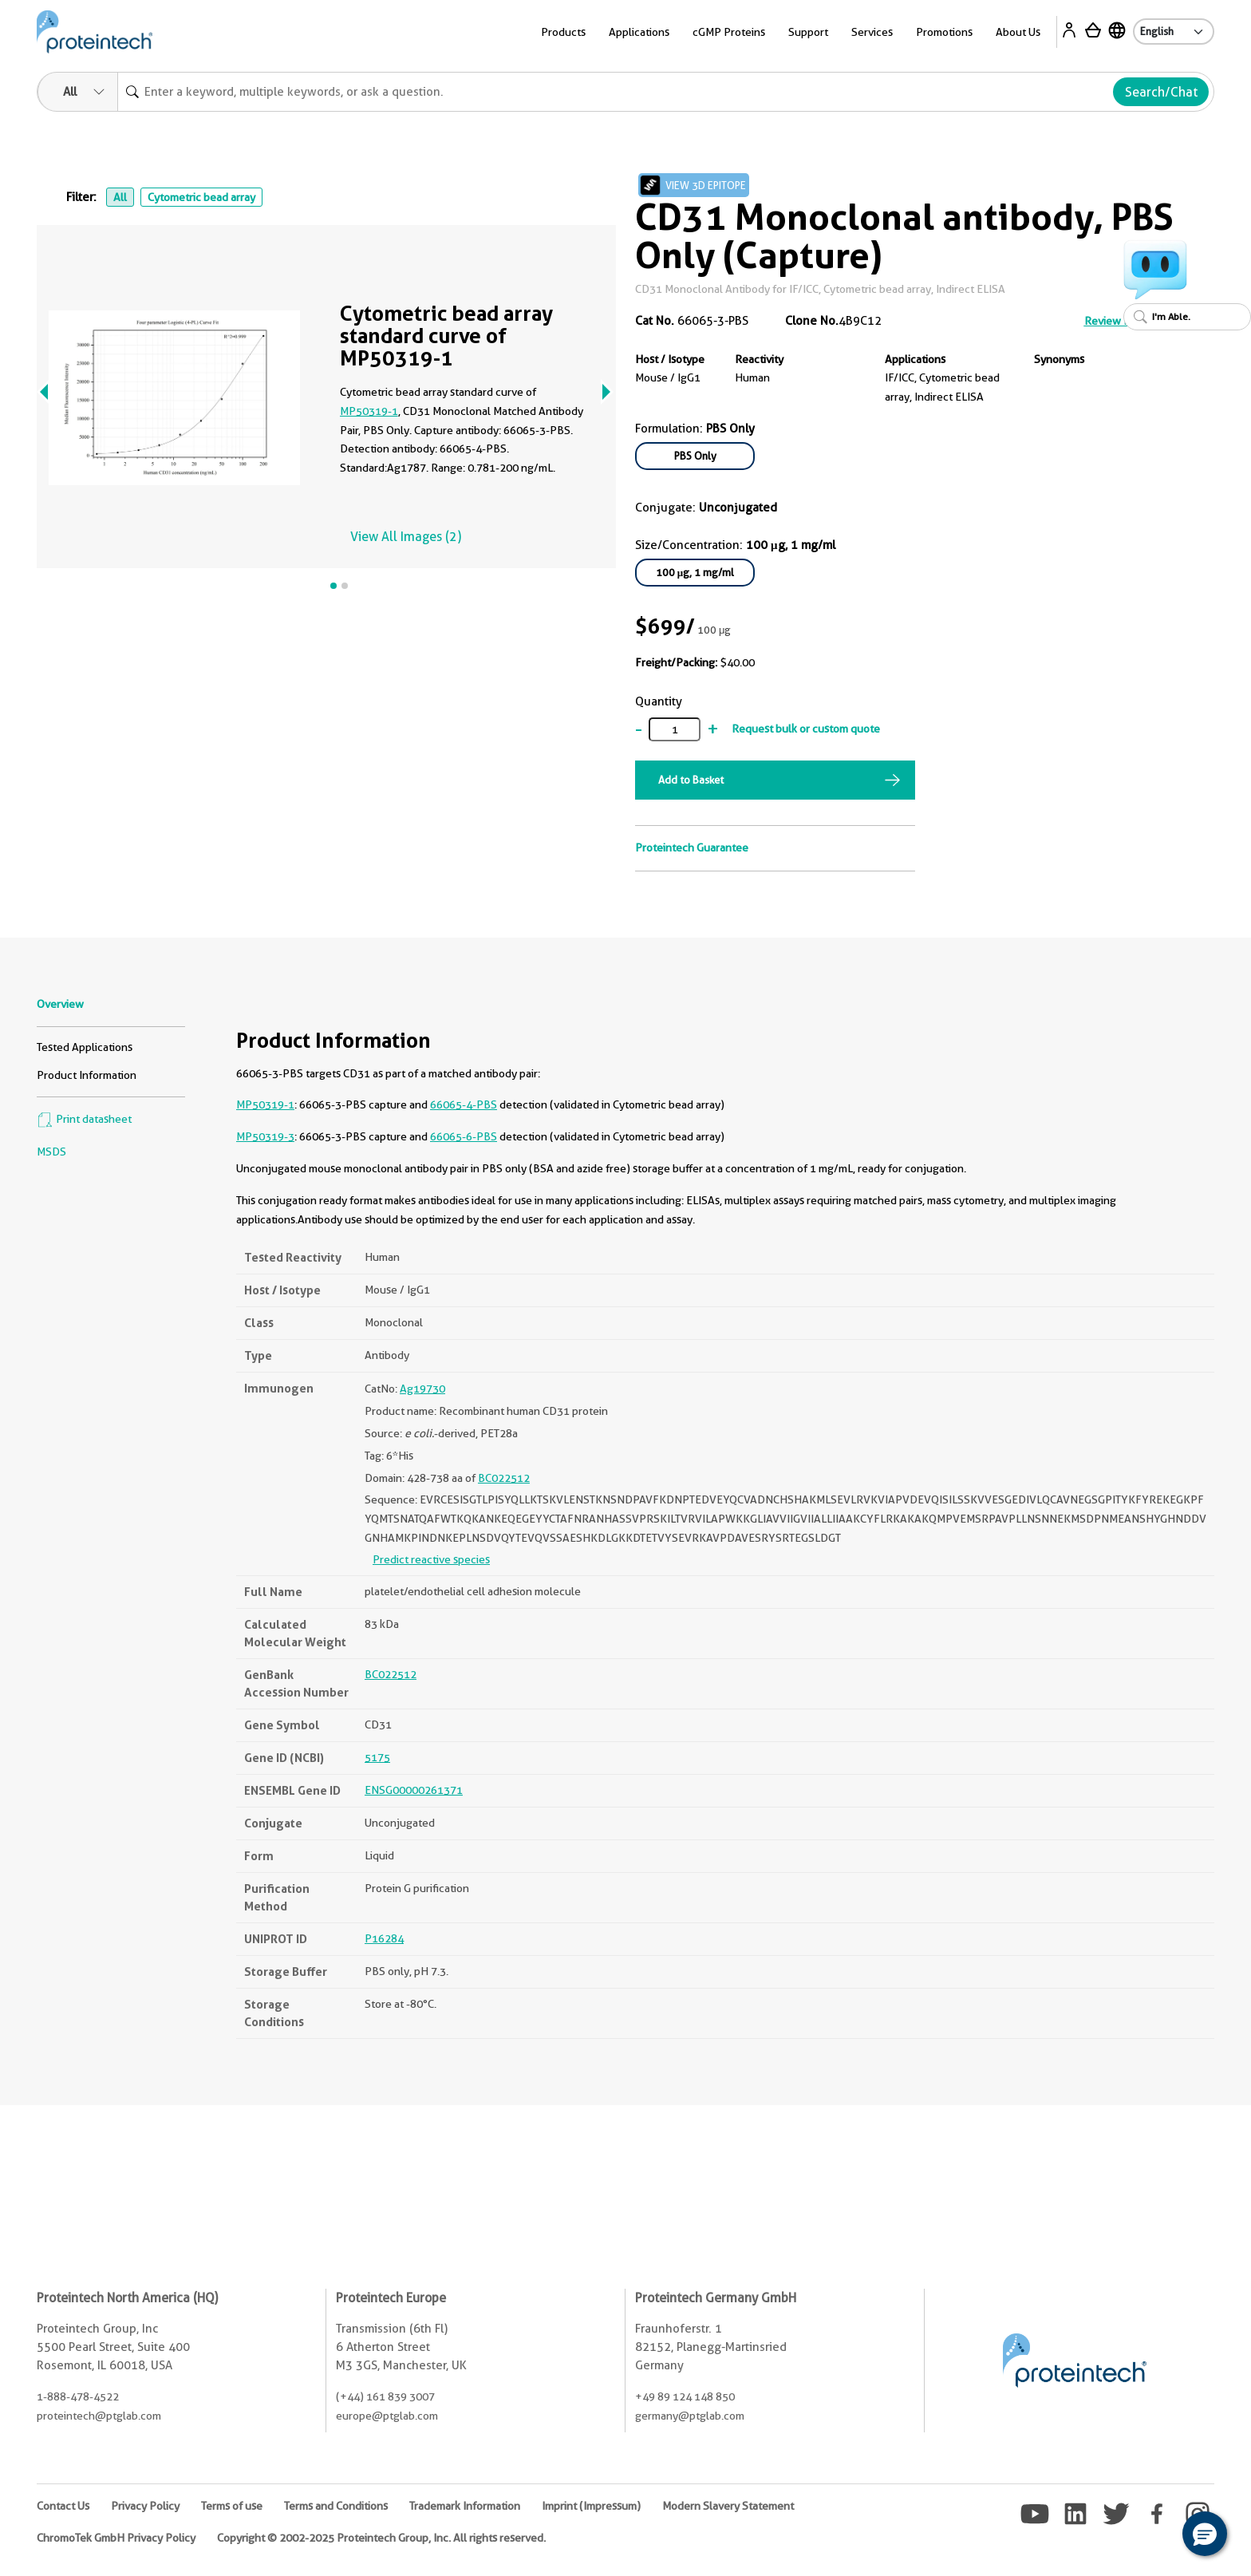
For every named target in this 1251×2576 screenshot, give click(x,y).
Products (563, 32)
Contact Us (63, 2505)
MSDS (51, 1151)
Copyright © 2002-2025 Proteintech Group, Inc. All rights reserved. (381, 2537)
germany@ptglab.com (689, 2415)
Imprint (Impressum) (591, 2505)
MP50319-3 (265, 1136)
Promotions (944, 32)
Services (872, 32)
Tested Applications (84, 1047)
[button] (1204, 2533)
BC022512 (504, 1478)
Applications (639, 32)
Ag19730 (422, 1388)
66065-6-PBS (463, 1136)
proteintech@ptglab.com (99, 2415)
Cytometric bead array (201, 197)
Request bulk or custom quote (806, 728)
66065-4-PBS (463, 1104)
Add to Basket (691, 779)
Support (808, 32)
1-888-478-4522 (78, 2396)
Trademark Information (464, 2505)
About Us (1018, 32)
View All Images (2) (405, 536)
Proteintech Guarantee (691, 847)
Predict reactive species (431, 1559)
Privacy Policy (145, 2505)
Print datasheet (84, 1118)
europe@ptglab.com (387, 2415)
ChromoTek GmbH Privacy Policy (116, 2537)
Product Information (86, 1075)
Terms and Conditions (336, 2505)
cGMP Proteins (729, 32)
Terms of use (231, 2505)
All (120, 197)
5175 (377, 1757)
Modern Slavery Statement (728, 2505)
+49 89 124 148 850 (685, 2396)
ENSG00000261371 (414, 1790)
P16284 (384, 1938)
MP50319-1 (369, 411)
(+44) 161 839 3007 (385, 2396)
